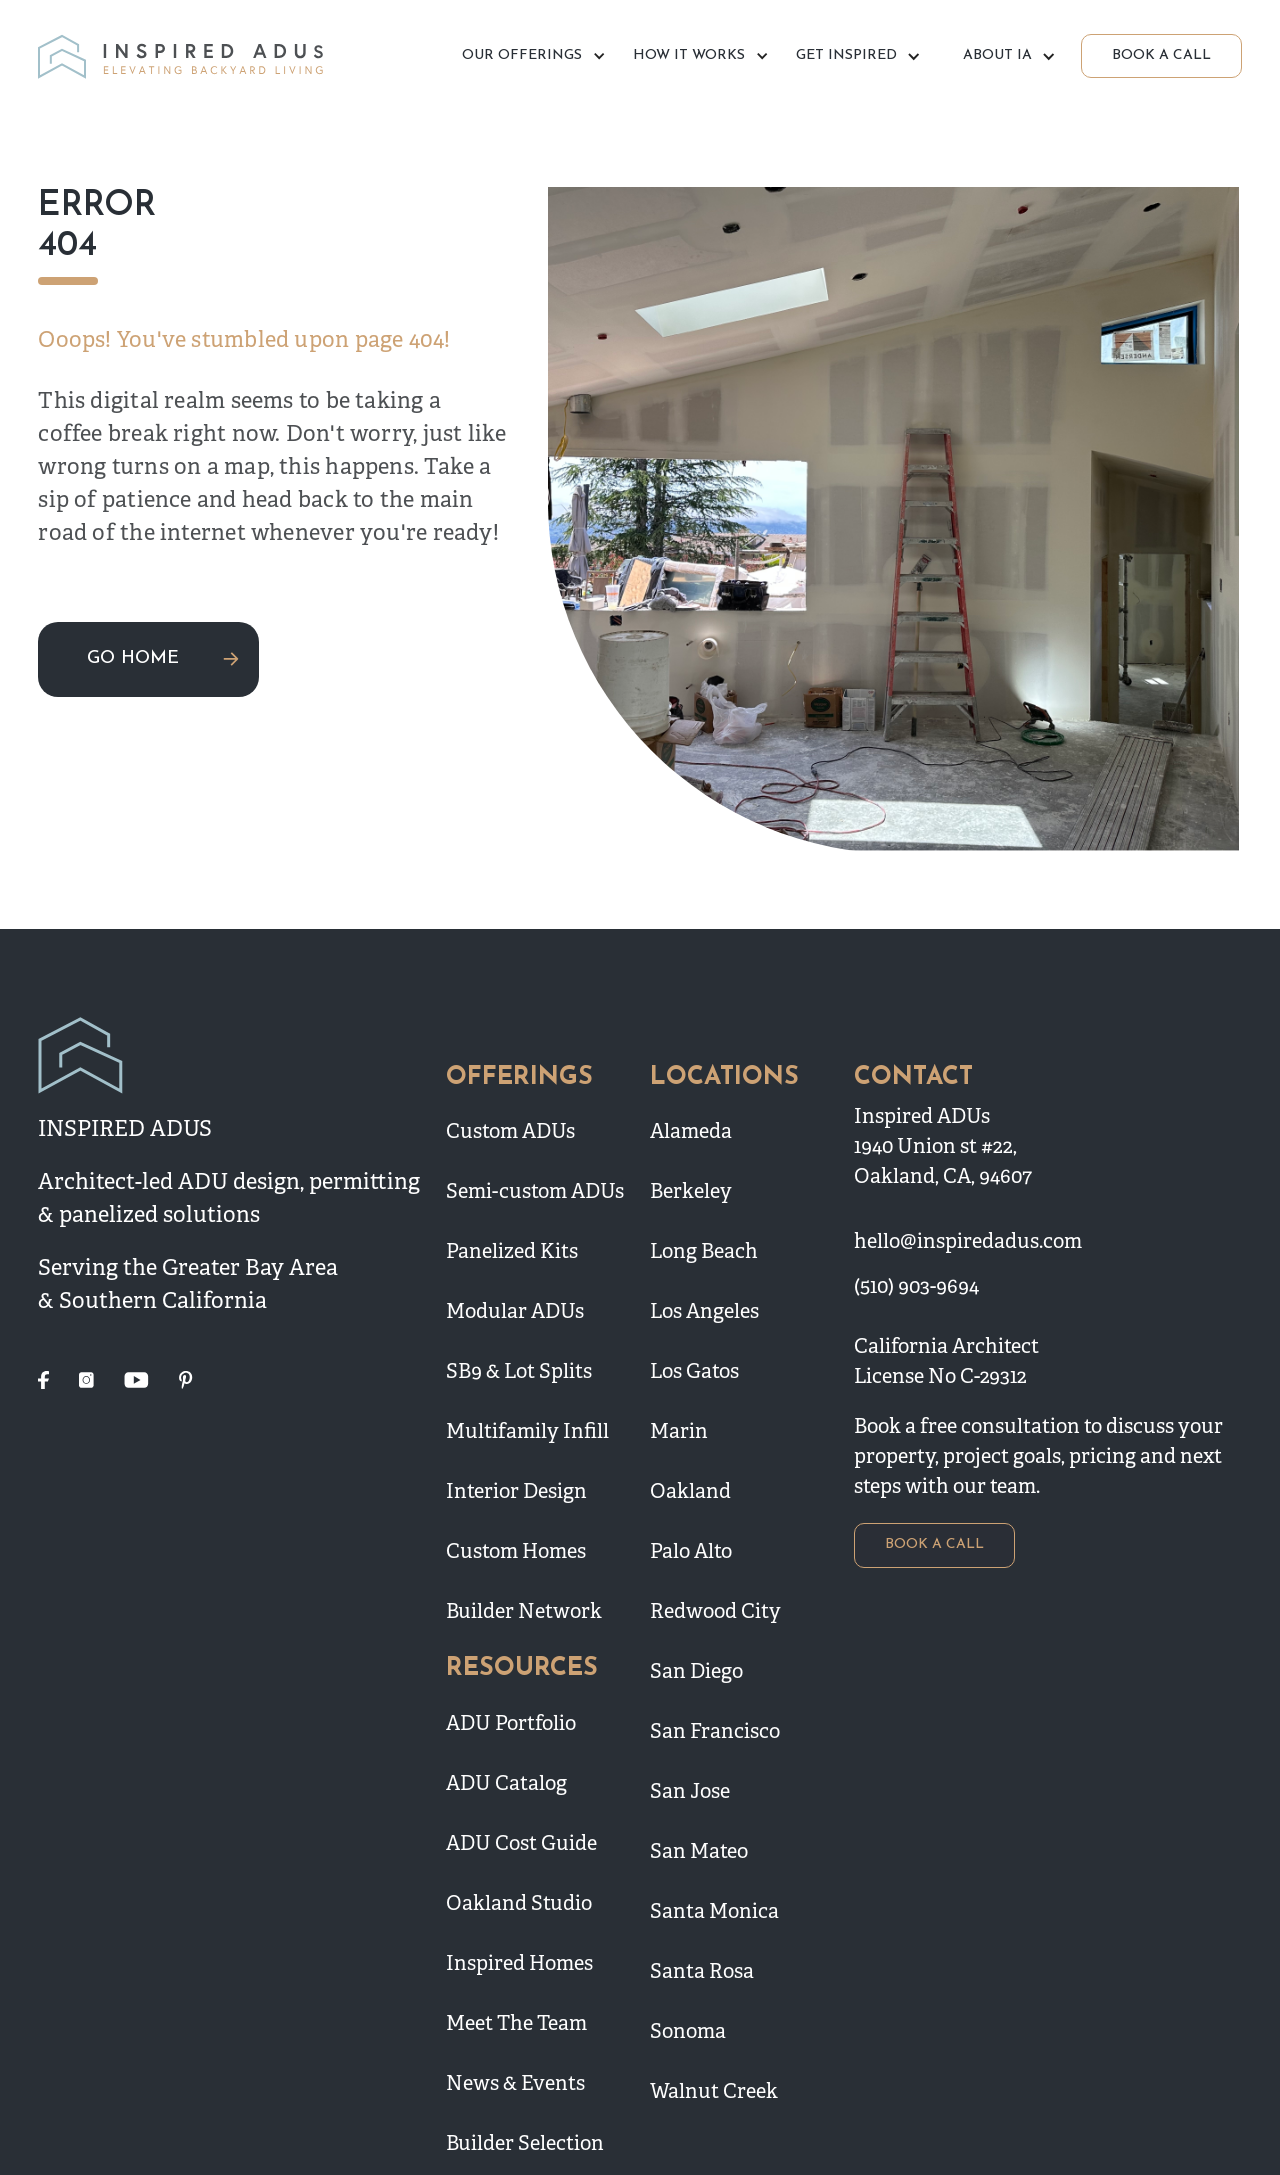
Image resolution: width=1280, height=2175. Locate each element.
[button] (530, 56)
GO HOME (133, 658)
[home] (184, 56)
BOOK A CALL (1161, 55)
